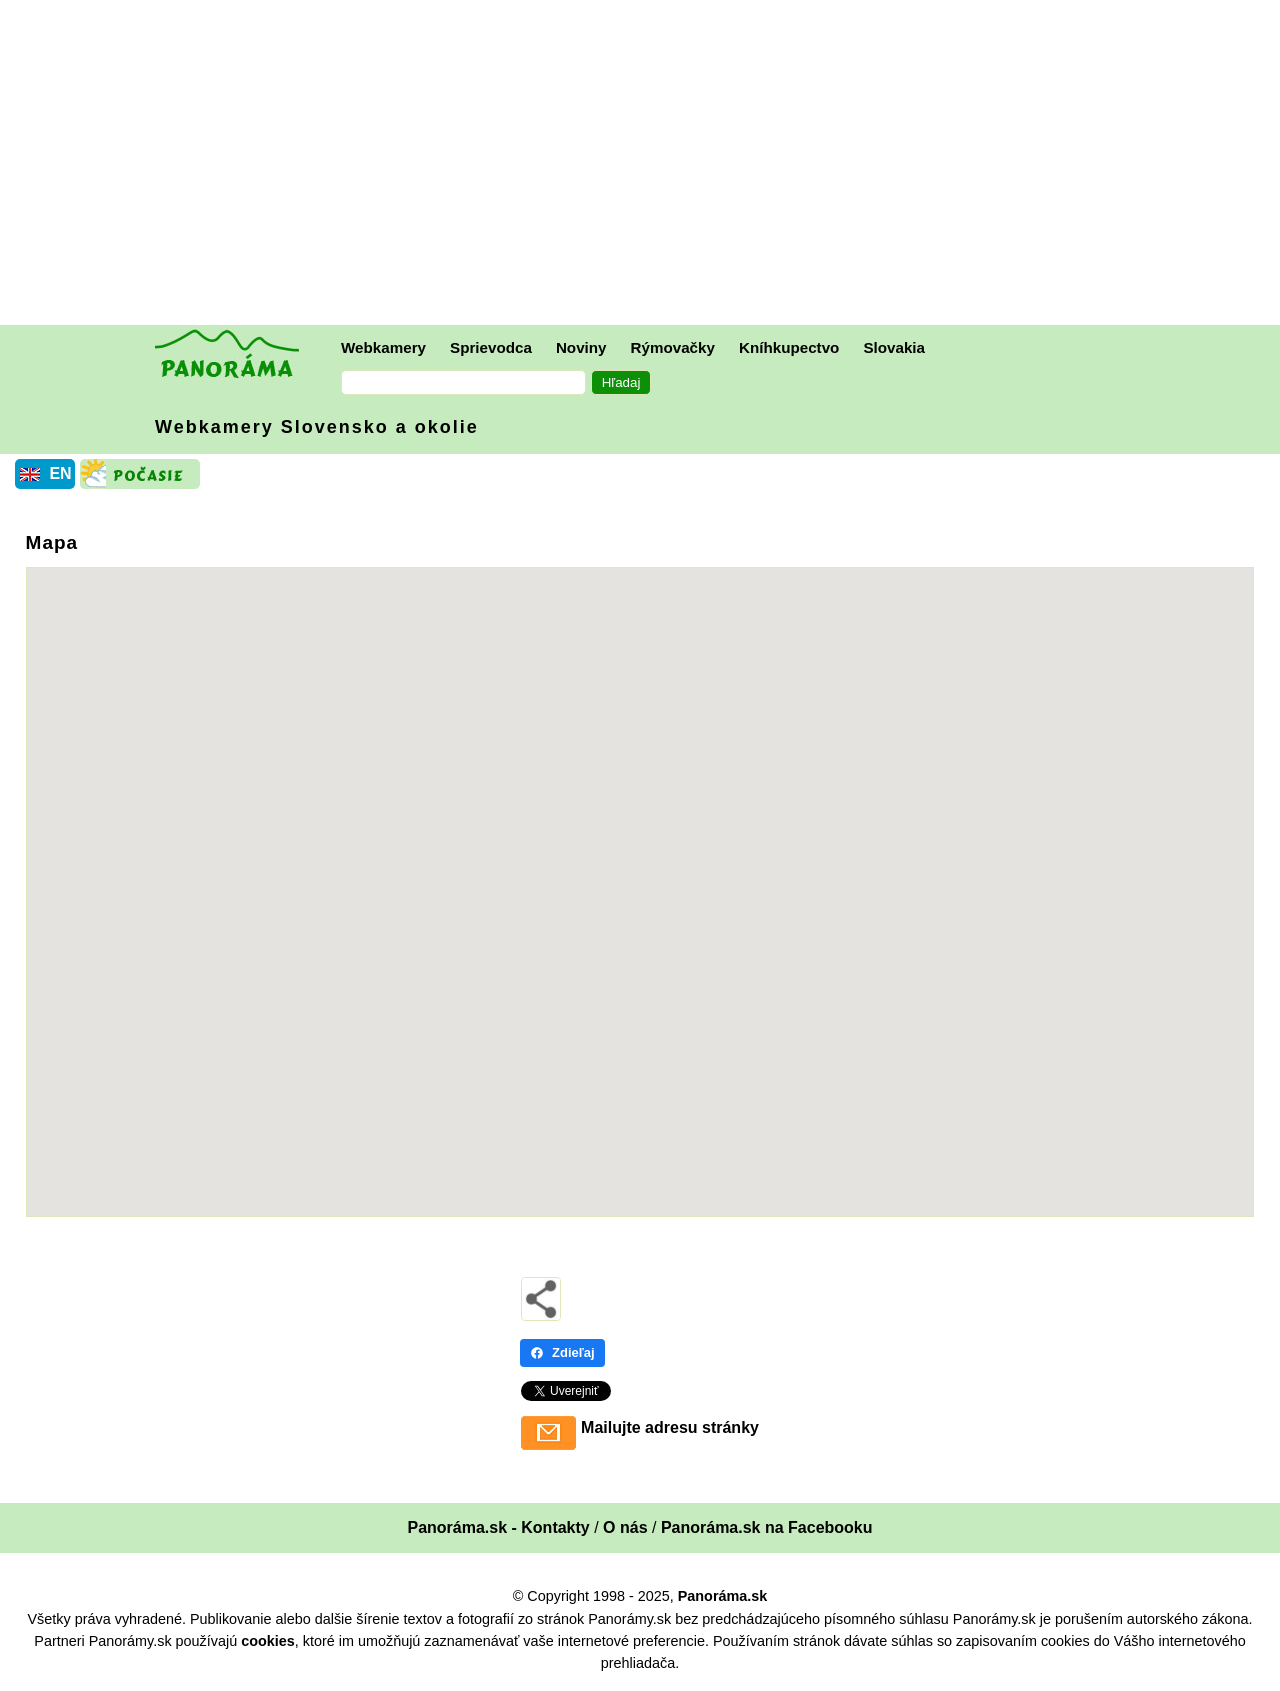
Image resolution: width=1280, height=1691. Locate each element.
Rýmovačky (673, 347)
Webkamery (383, 347)
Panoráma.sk (723, 1596)
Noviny (581, 347)
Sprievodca (491, 347)
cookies (268, 1641)
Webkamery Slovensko (317, 427)
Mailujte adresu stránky (670, 1427)
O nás (625, 1527)
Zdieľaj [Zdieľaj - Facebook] (562, 1352)
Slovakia (894, 347)
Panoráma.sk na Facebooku (767, 1527)
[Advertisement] (645, 165)
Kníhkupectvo (789, 347)
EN (60, 473)
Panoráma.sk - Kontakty (498, 1527)
